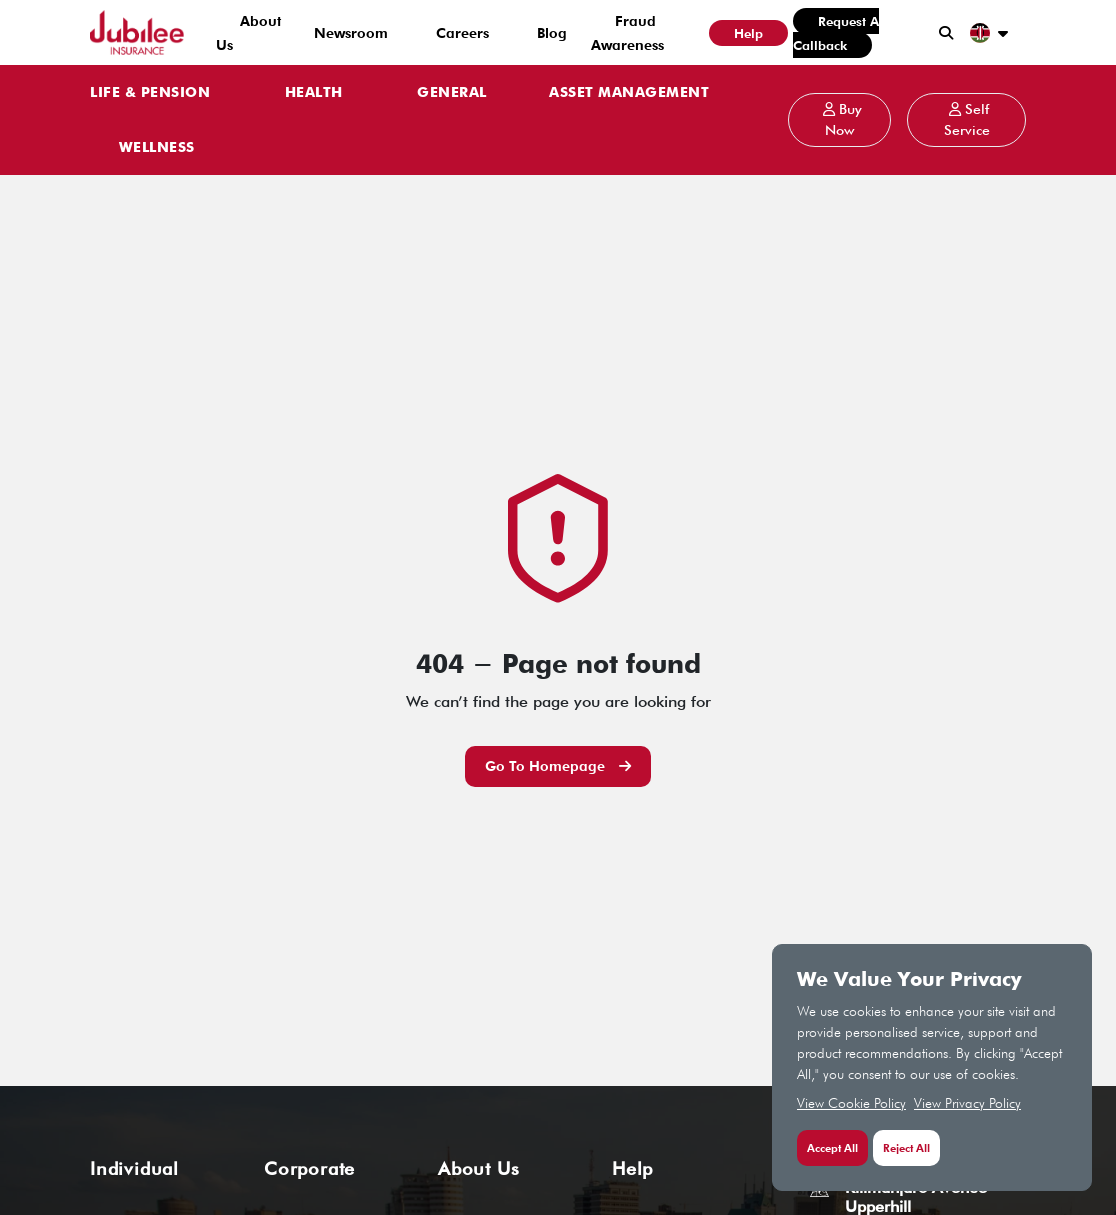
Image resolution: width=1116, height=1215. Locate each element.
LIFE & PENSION (150, 93)
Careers (462, 33)
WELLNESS (157, 148)
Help (748, 33)
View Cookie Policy (851, 1103)
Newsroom (351, 33)
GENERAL (452, 93)
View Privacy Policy (967, 1103)
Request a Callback (836, 33)
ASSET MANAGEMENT (629, 93)
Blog (552, 33)
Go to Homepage (558, 766)
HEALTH (314, 93)
